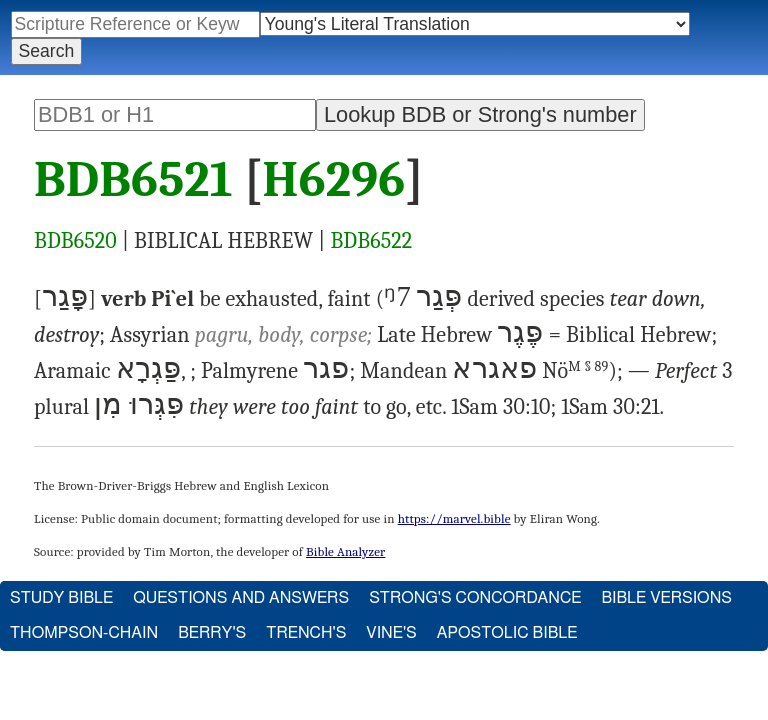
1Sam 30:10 (500, 407)
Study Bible (61, 598)
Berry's (212, 633)
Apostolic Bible (507, 633)
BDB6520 (75, 241)
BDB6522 (371, 241)
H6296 (334, 180)
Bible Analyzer (345, 551)
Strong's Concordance (475, 598)
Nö (575, 371)
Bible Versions (666, 598)
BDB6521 (133, 180)
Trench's (306, 633)
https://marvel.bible (454, 518)
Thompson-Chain (84, 633)
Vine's (391, 633)
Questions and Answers (241, 598)
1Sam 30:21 (610, 407)
